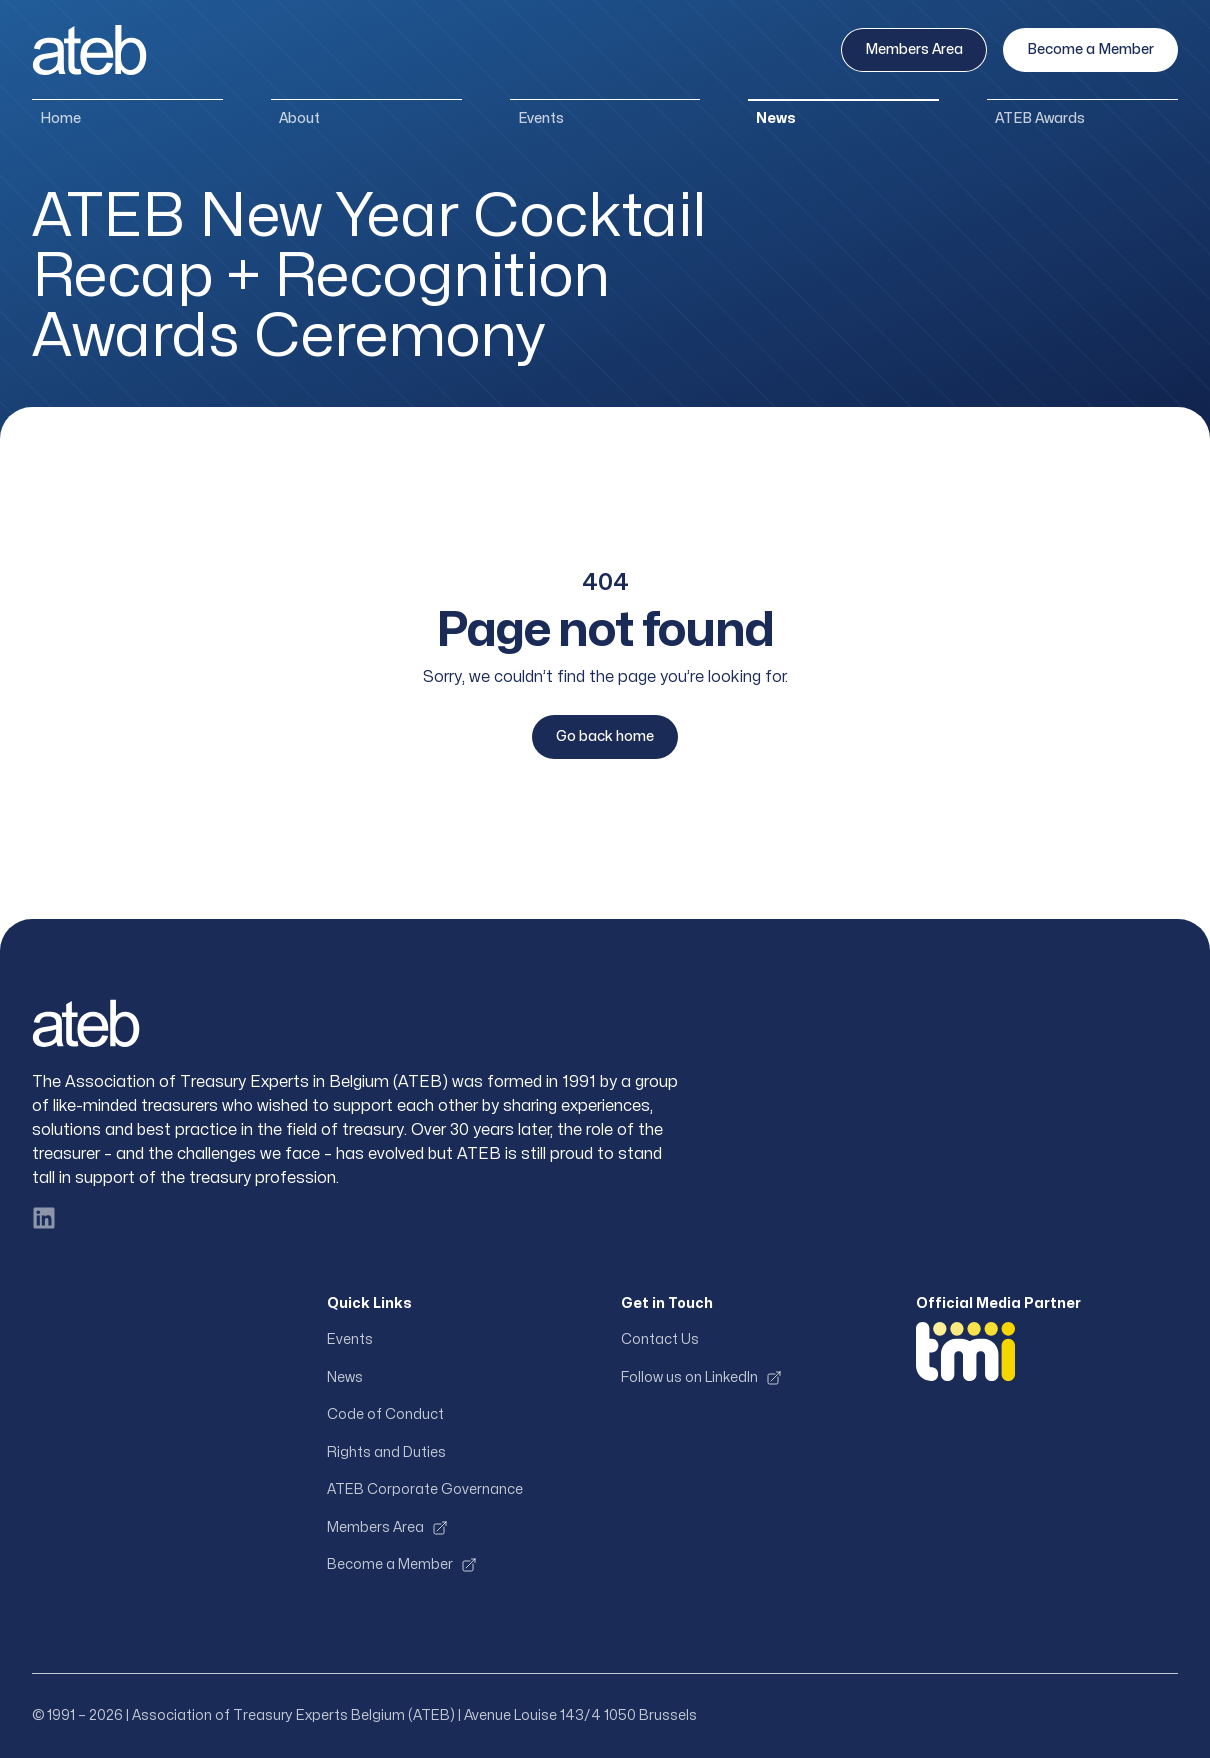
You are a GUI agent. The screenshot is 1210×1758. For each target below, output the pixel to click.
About (299, 118)
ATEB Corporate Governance (425, 1489)
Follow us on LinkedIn (701, 1378)
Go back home (605, 736)
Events (541, 118)
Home (60, 118)
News (776, 118)
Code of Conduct (385, 1414)
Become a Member (1090, 49)
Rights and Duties (386, 1452)
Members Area (914, 49)
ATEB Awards (1040, 118)
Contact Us (660, 1339)
